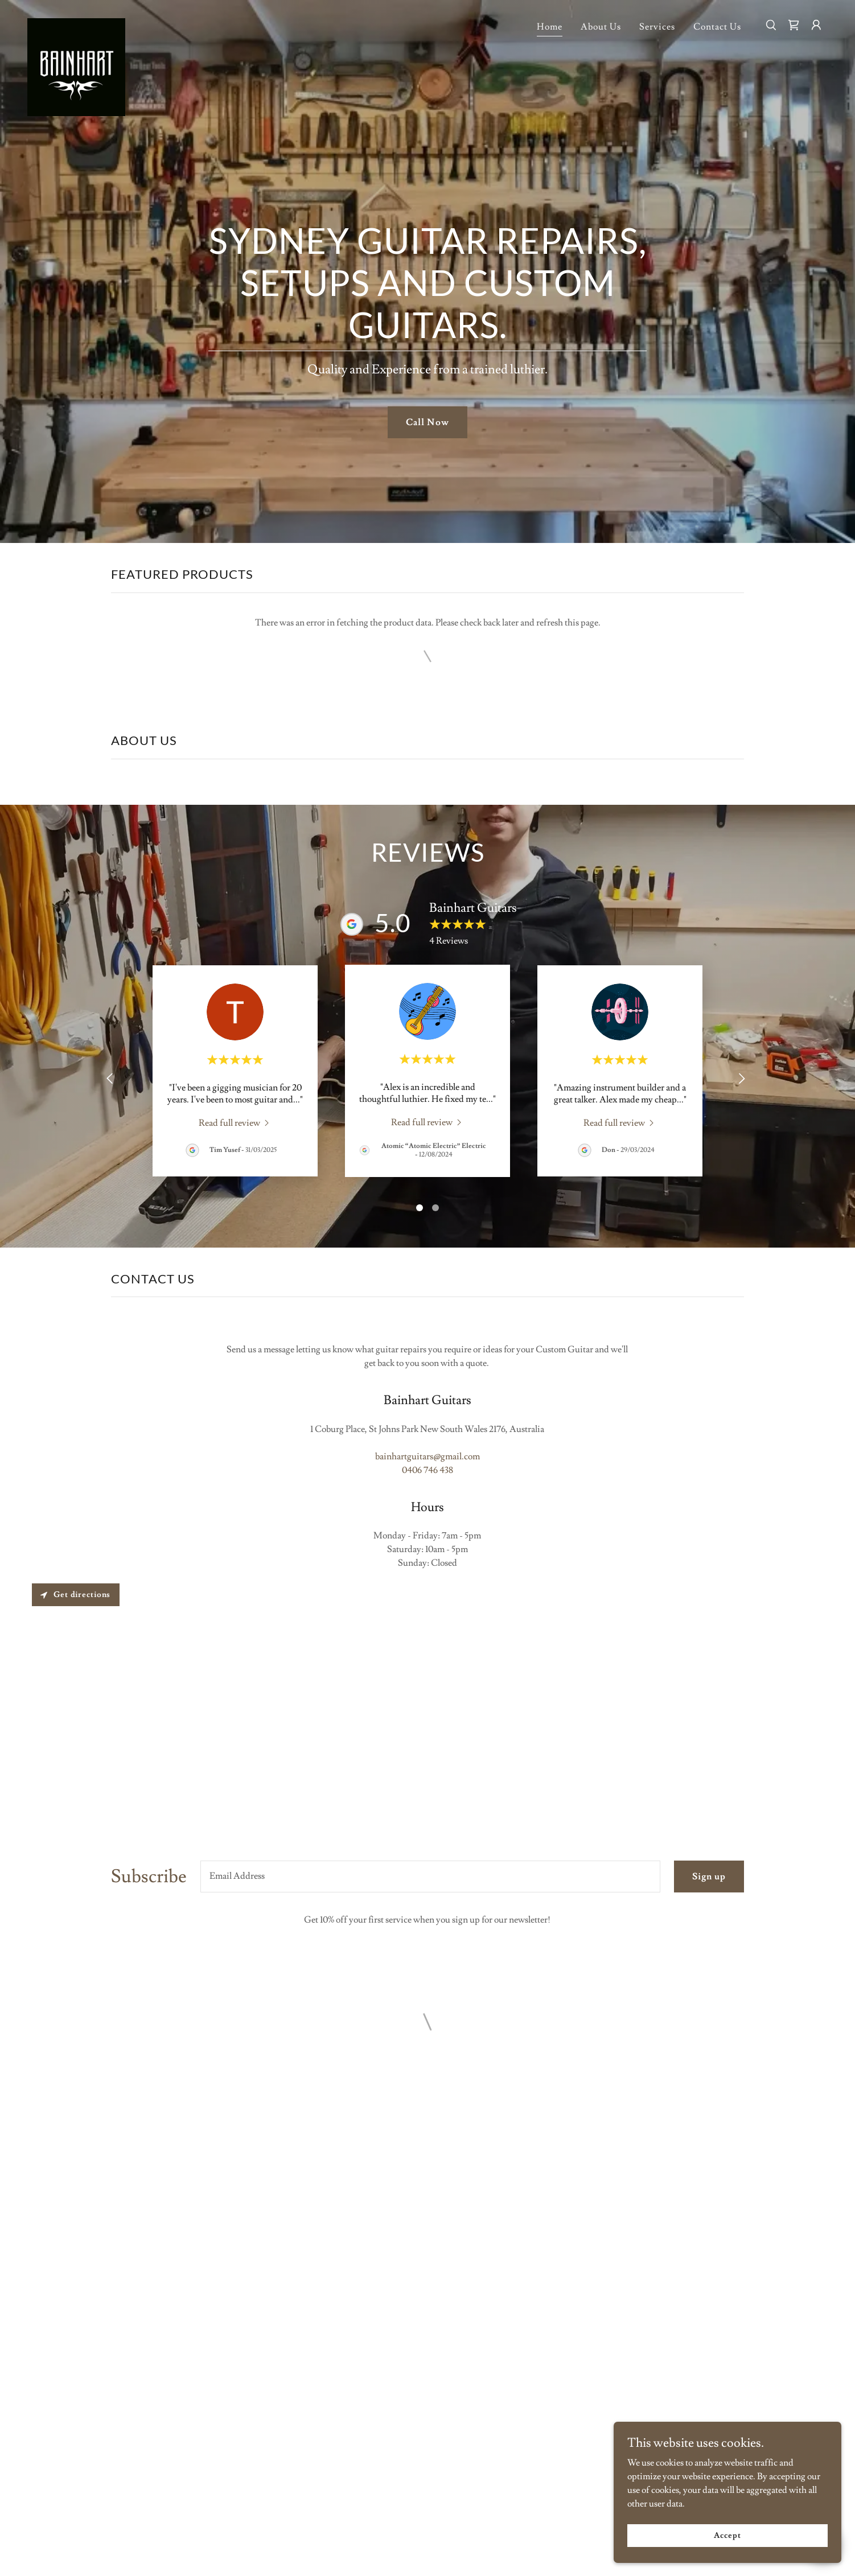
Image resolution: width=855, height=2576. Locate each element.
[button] (793, 25)
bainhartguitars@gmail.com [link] (427, 1456)
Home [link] (549, 26)
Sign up (709, 1876)
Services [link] (657, 26)
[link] (76, 22)
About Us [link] (601, 26)
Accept (727, 2535)
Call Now (427, 422)
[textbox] (430, 1876)
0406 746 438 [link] (427, 1470)
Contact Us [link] (717, 26)
